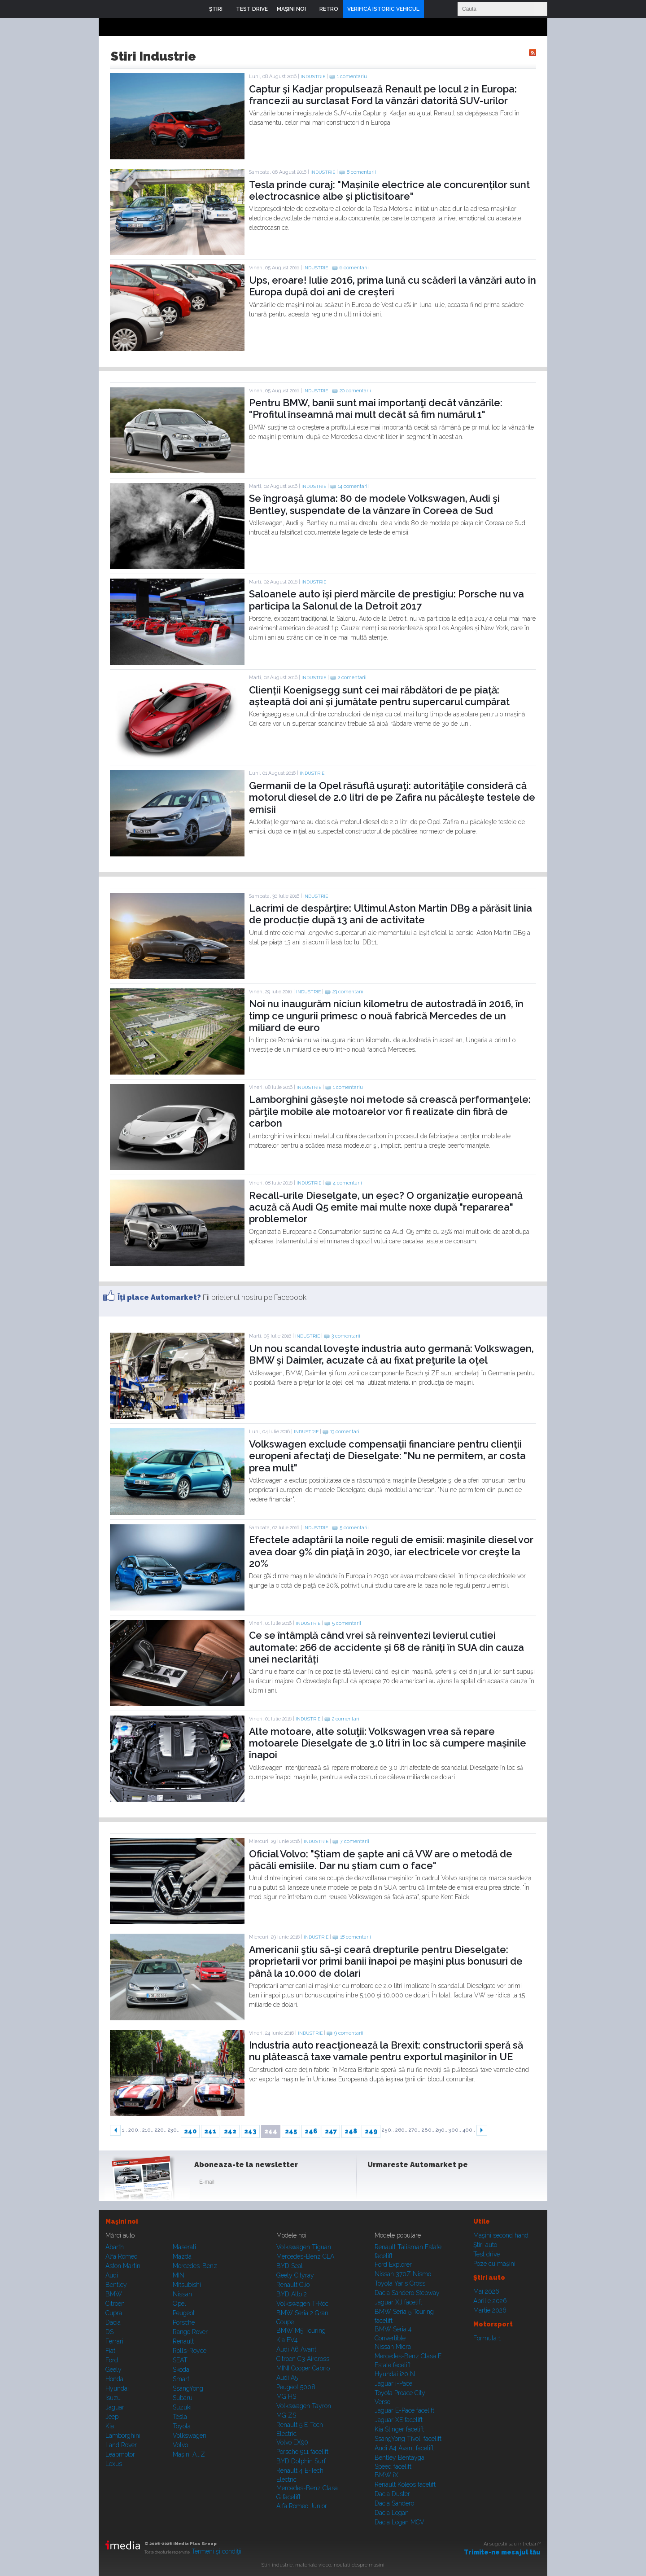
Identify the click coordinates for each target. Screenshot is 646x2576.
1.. (124, 2130)
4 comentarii (347, 1183)
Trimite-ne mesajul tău (502, 2552)
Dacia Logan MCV (399, 2522)
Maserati (184, 2247)
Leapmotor (120, 2454)
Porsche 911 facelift (302, 2451)
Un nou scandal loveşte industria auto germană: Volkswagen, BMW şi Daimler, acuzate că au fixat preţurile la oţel (391, 1354)
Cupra (113, 2313)
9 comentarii (348, 2033)
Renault (183, 2341)
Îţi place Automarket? (159, 1297)
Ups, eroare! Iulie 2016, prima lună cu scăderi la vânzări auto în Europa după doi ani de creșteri (392, 286)
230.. (173, 2130)
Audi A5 (287, 2377)
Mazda (182, 2256)
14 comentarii (353, 486)
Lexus (113, 2463)
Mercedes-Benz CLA (305, 2256)
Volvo (180, 2445)
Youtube (420, 2184)
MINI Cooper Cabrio (303, 2368)
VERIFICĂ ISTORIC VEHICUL (383, 9)
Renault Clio (293, 2284)
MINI (179, 2275)
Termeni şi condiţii (216, 2551)
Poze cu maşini (494, 2263)
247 (331, 2131)
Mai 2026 (486, 2291)
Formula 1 (487, 2338)
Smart (181, 2379)
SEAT (180, 2360)
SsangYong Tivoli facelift (408, 2438)
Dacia (113, 2322)
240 (190, 2131)
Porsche (184, 2322)
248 (351, 2131)
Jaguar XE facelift (399, 2419)
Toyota (182, 2426)
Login (433, 9)
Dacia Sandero (394, 2503)
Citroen (115, 2303)
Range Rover (190, 2331)
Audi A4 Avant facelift (404, 2448)
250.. (388, 2130)
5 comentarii (354, 1528)
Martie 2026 (489, 2310)
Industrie (313, 76)
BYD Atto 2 (291, 2294)
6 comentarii (354, 268)
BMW (113, 2294)
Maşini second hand (500, 2235)
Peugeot (184, 2313)
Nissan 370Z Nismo (403, 2274)
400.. (469, 2130)
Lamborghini (122, 2435)
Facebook (376, 2184)
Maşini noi (121, 2221)
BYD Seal (289, 2265)
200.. (134, 2130)
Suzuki (182, 2407)
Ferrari (114, 2341)
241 (210, 2131)
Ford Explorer (393, 2264)
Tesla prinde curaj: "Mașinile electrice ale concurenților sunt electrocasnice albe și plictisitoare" (389, 190)
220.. (160, 2130)
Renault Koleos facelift (405, 2484)
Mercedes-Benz (195, 2265)
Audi (111, 2275)
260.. (401, 2130)
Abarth (114, 2247)
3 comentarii (346, 1336)
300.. (455, 2130)
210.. (147, 2130)
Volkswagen (189, 2435)
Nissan (182, 2294)
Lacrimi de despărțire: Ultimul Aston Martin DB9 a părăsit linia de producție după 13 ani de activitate (390, 914)
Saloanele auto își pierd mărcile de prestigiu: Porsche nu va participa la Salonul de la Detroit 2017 (386, 599)
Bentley (116, 2284)
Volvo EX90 (292, 2442)
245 (291, 2131)
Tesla (180, 2416)
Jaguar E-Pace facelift (404, 2410)
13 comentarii (345, 1432)
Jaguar (114, 2407)
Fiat (110, 2350)
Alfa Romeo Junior (301, 2506)
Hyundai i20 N (395, 2374)
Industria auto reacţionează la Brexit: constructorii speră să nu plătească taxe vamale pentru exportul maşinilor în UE (386, 2051)
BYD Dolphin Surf (301, 2461)
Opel (179, 2303)
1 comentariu (352, 76)
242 (230, 2131)
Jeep (111, 2416)
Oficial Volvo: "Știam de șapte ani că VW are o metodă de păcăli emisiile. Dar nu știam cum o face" (380, 1859)
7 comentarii (354, 1841)
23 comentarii (347, 992)
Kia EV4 (287, 2339)
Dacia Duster (392, 2493)
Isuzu (113, 2397)
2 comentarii (352, 677)
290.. (441, 2130)
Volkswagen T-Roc (302, 2303)
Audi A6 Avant (296, 2349)
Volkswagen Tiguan (303, 2247)
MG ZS (286, 2415)
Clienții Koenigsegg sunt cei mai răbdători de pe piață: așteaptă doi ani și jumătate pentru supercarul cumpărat (379, 695)
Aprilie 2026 (490, 2300)
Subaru (182, 2397)
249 (371, 2131)
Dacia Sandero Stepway (407, 2292)
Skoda (181, 2369)
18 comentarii (355, 1937)
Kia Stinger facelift (399, 2429)
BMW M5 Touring (301, 2330)
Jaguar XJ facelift (398, 2302)
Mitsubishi (187, 2284)
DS (109, 2331)
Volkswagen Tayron (303, 2405)
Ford (111, 2360)
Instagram (398, 2184)
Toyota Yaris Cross (400, 2283)
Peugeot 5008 (295, 2387)
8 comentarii (361, 172)
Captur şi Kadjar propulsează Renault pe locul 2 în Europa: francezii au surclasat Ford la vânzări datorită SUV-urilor (383, 94)
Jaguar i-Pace (393, 2383)
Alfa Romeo (121, 2256)
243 (250, 2131)
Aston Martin (122, 2265)
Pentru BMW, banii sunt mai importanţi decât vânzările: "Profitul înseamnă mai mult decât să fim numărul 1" (375, 408)
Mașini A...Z (189, 2454)
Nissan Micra (393, 2346)
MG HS (286, 2396)
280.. (428, 2130)
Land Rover (121, 2445)
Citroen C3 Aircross (302, 2358)
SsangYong (188, 2388)
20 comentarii (355, 391)
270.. (414, 2130)
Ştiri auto (485, 2244)
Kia (109, 2426)
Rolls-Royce (189, 2350)
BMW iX (386, 2475)
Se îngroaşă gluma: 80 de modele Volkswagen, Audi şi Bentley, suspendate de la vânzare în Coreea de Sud (374, 504)
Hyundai (117, 2388)
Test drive (486, 2254)
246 (311, 2131)
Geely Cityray (295, 2275)
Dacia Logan (392, 2512)
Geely (113, 2369)
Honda (114, 2379)
